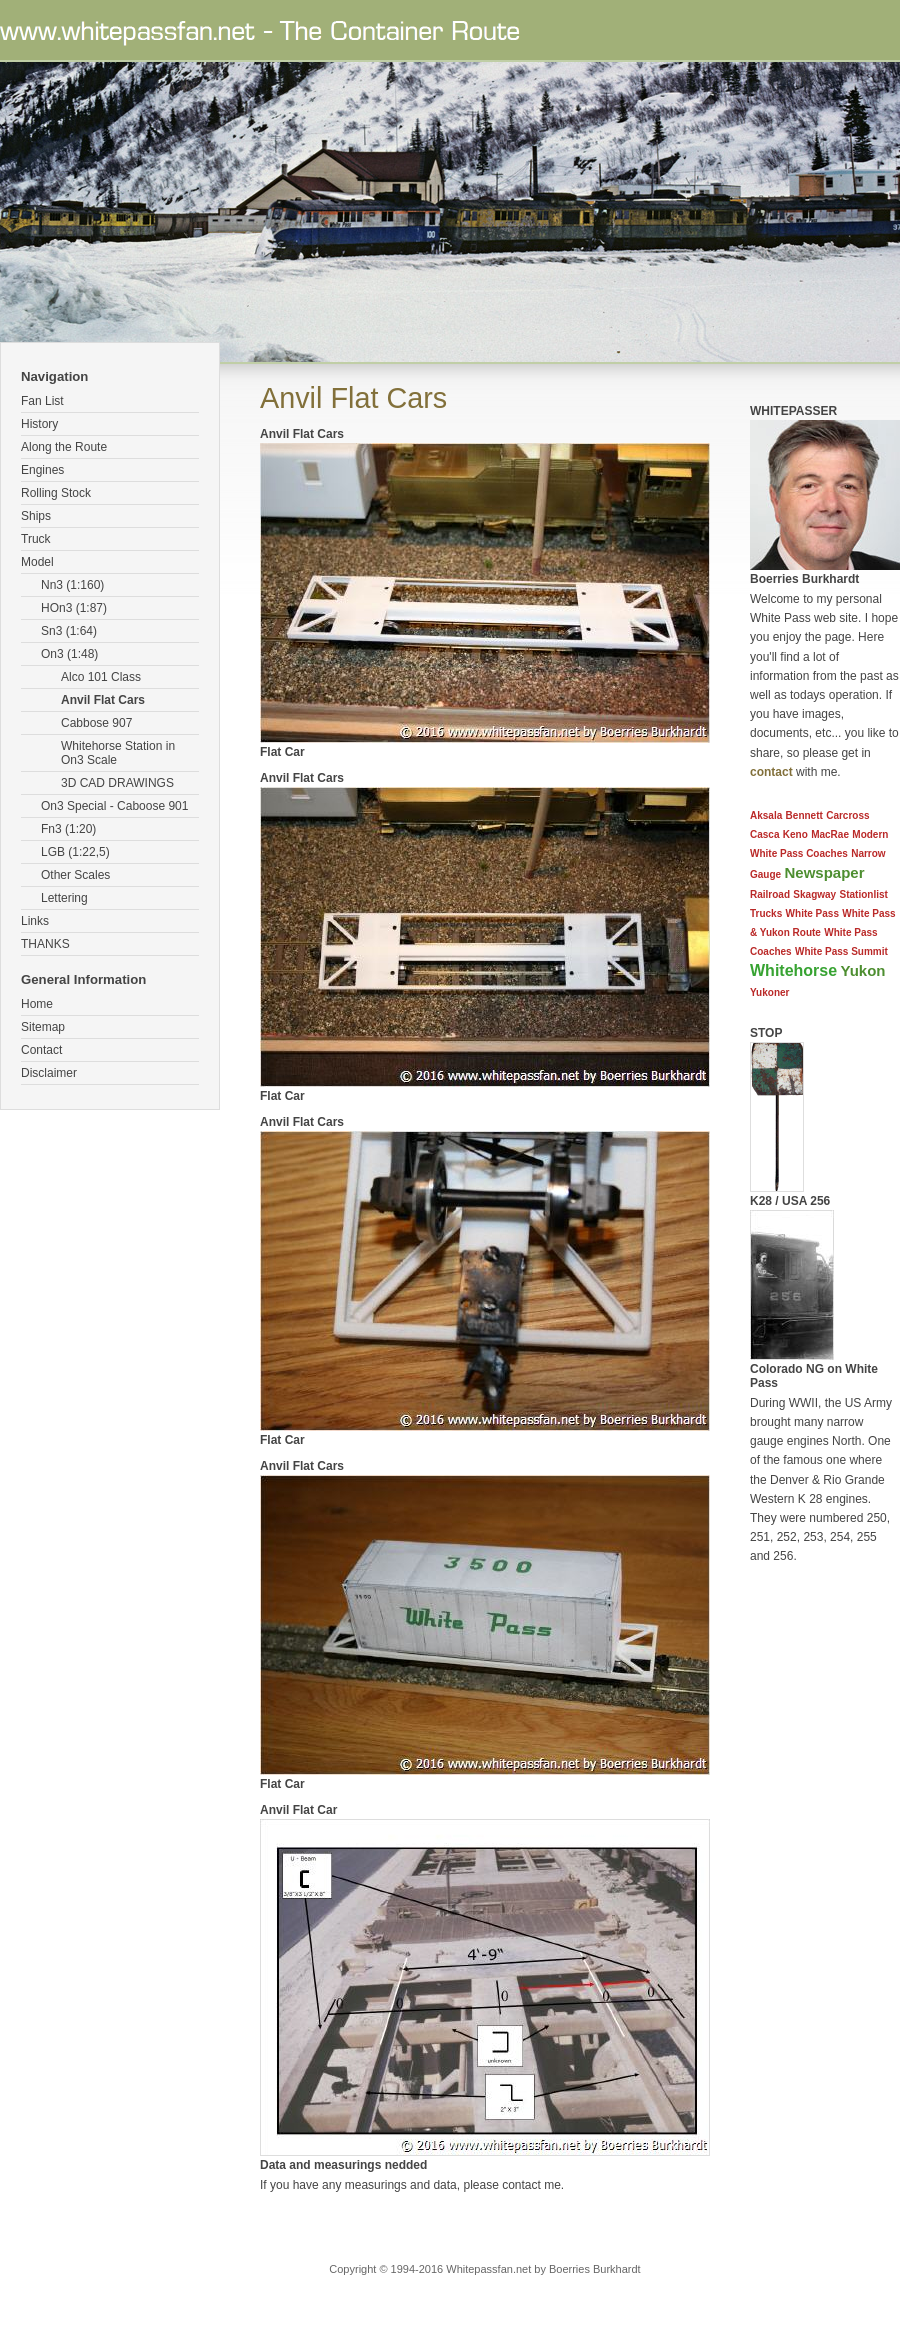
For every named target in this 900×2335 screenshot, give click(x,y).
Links (35, 921)
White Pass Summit (841, 951)
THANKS (45, 944)
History (39, 424)
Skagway (814, 894)
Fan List (42, 401)
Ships (36, 516)
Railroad (770, 894)
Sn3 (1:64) (69, 631)
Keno (795, 834)
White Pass (812, 913)
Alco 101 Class (101, 677)
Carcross (847, 815)
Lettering (64, 898)
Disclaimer (49, 1073)
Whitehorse (793, 970)
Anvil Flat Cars (103, 700)
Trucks (766, 913)
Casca (764, 834)
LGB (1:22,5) (75, 852)
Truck (36, 539)
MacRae (830, 834)
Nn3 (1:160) (72, 585)
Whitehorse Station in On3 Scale (118, 753)
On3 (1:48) (69, 654)
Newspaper (824, 872)
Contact (41, 1050)
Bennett (804, 815)
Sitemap (43, 1027)
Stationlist (864, 894)
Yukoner (769, 992)
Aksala (766, 815)
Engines (42, 470)
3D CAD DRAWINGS (117, 783)
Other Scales (75, 875)
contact (771, 772)
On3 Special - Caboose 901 (114, 806)
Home (37, 1004)
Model (37, 562)
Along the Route (64, 447)
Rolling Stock (56, 493)
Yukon (862, 970)
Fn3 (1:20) (68, 829)
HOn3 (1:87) (74, 608)
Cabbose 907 (96, 723)
